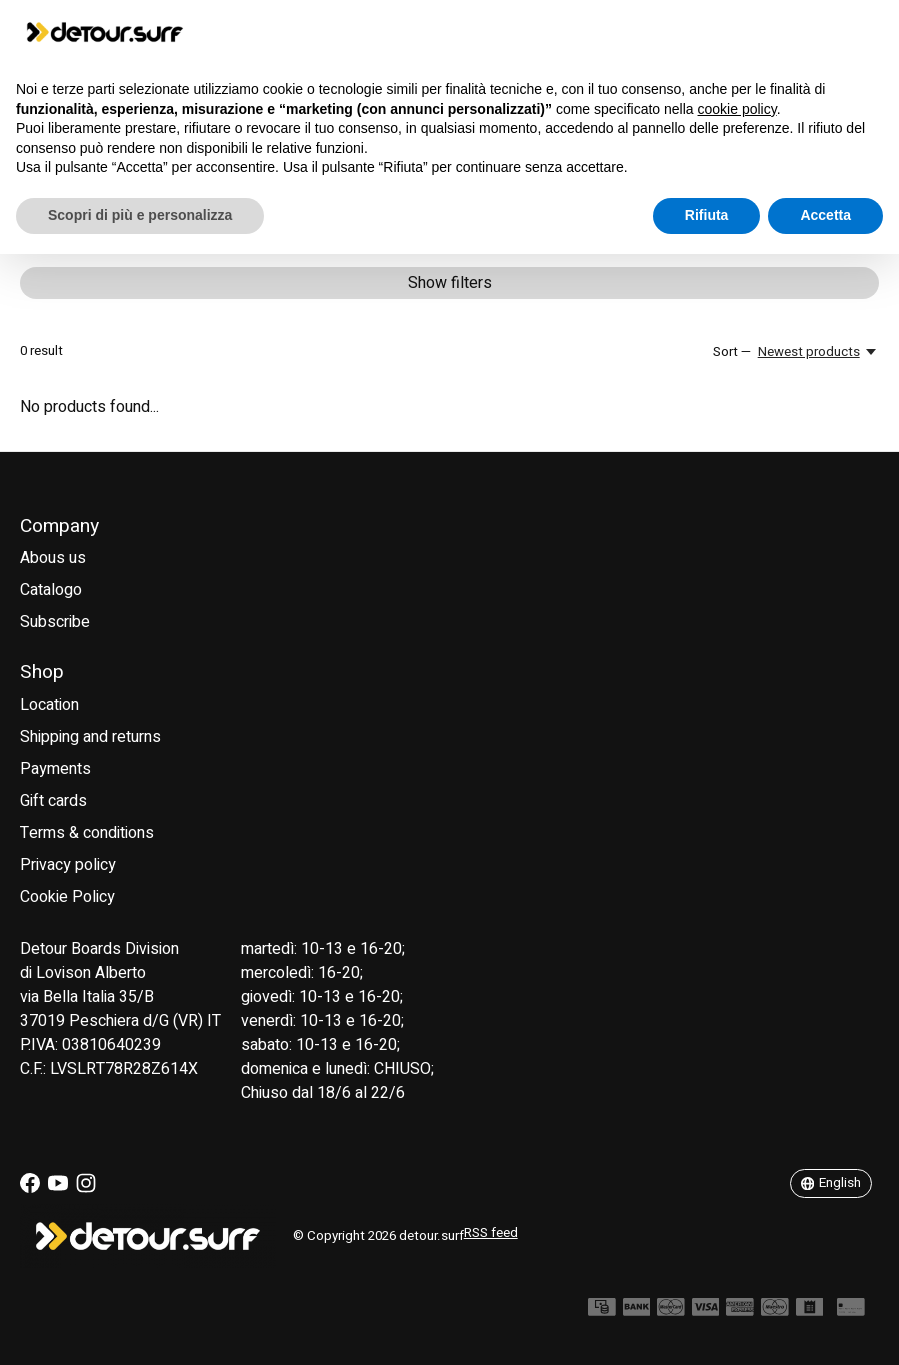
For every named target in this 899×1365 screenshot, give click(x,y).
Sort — (732, 352)
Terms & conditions (87, 833)
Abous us (53, 558)
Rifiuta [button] (707, 215)
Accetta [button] (825, 215)
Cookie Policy (67, 897)
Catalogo (51, 590)
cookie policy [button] (737, 109)
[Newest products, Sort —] (818, 352)
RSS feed (491, 1233)
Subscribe (55, 622)
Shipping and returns (90, 737)
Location (49, 705)
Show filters (450, 283)
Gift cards (53, 801)
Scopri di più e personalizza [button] (140, 215)
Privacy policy (68, 865)
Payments (55, 769)
